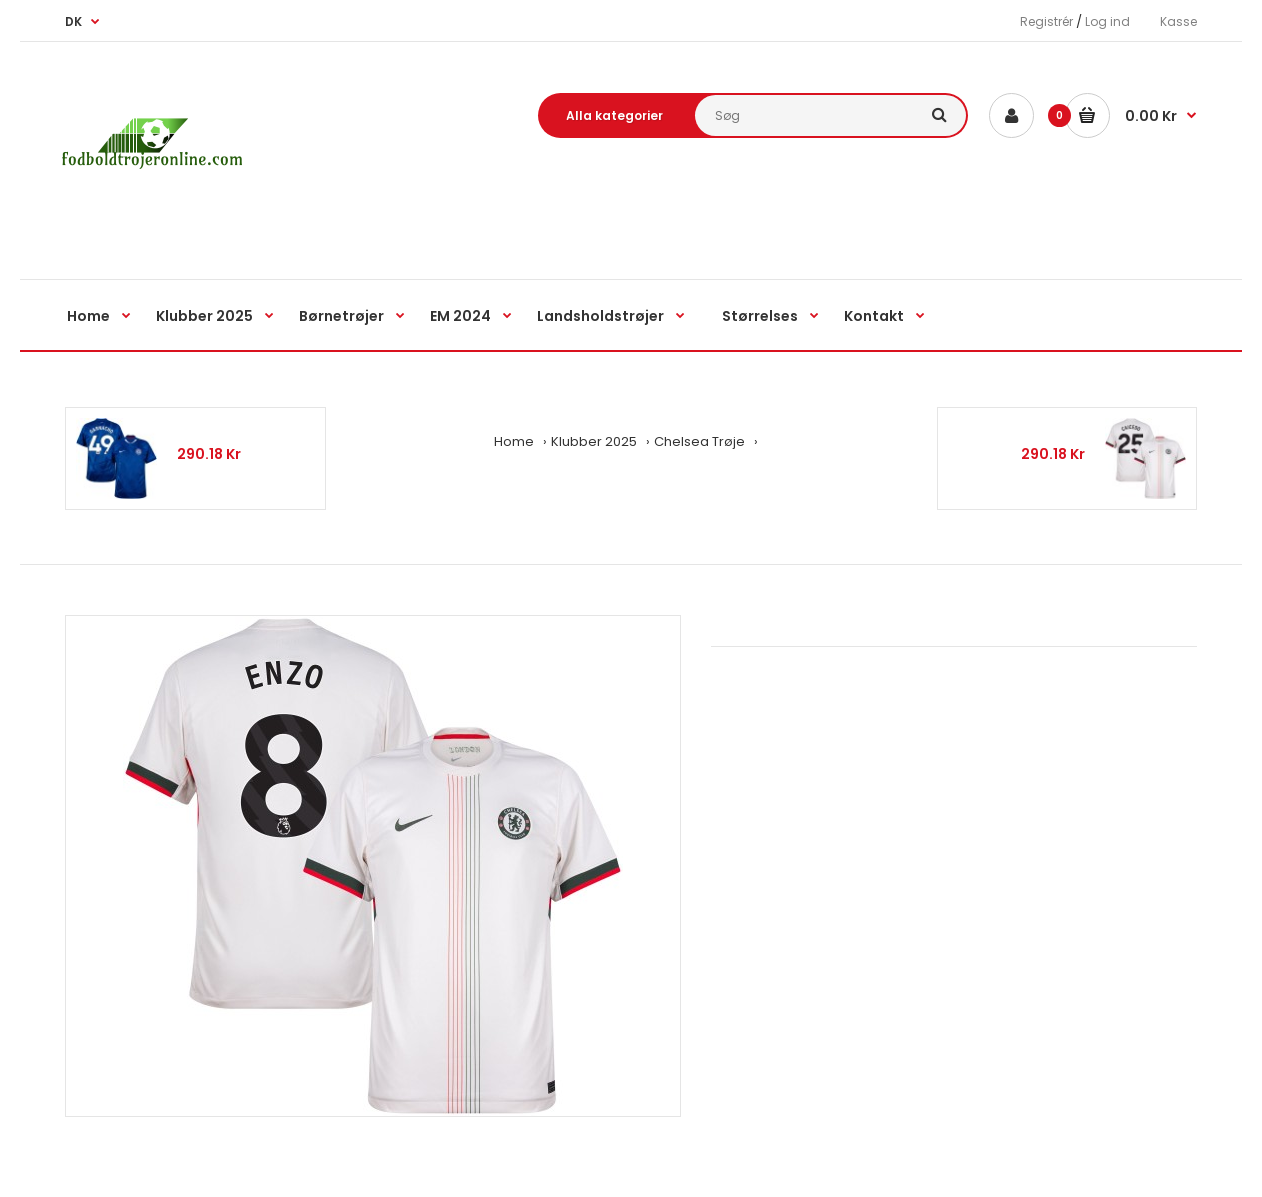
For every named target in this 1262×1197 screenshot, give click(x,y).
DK (73, 21)
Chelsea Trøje (699, 441)
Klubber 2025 (594, 441)
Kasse (1178, 21)
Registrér (1046, 21)
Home (514, 441)
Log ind (1107, 21)
